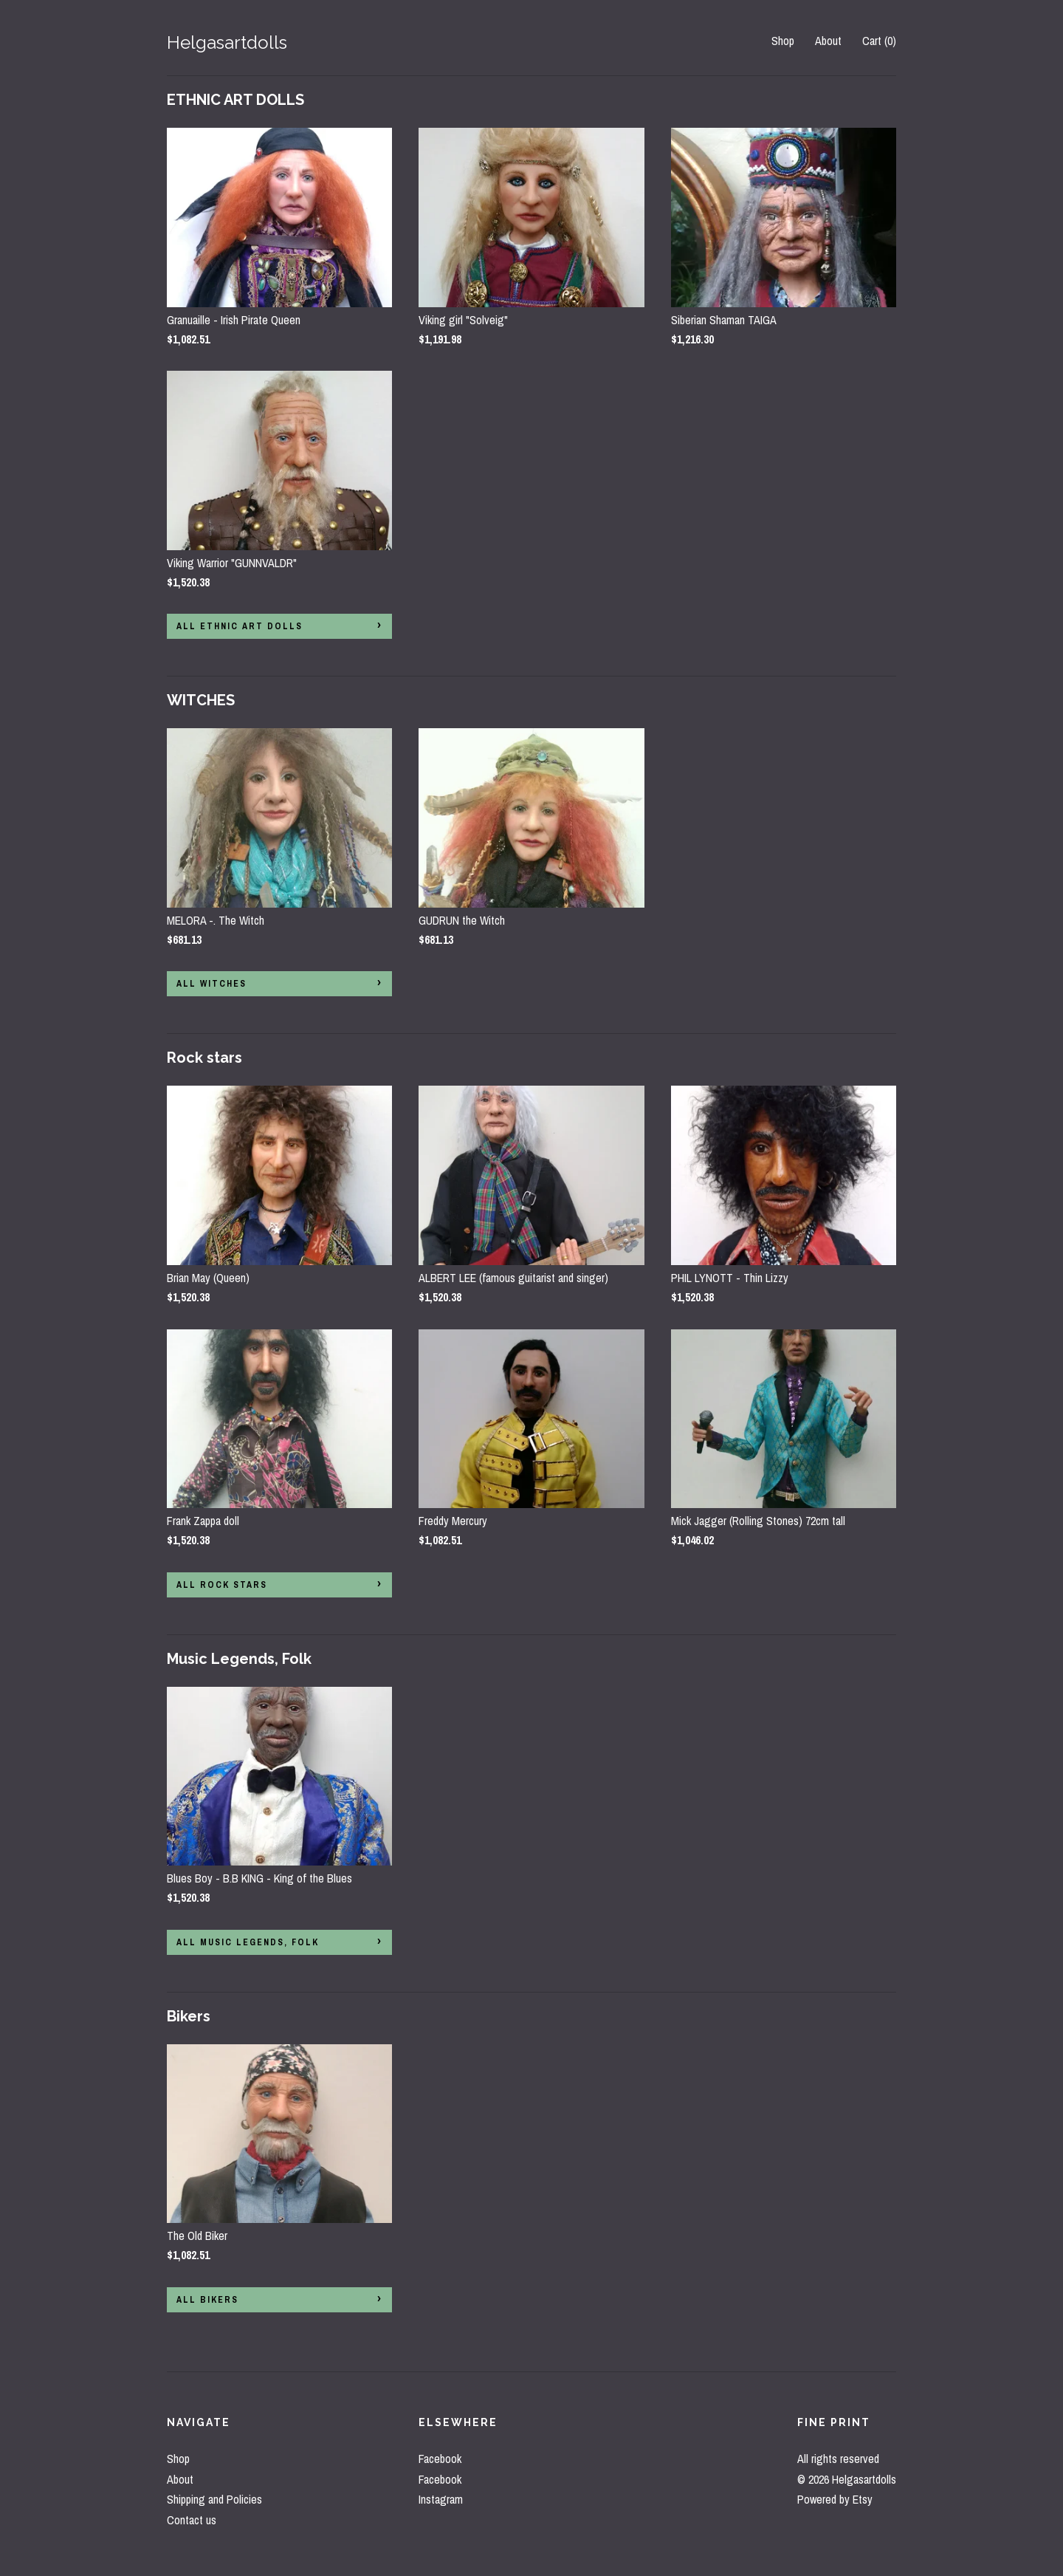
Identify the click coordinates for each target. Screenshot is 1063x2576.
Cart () (879, 40)
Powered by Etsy (835, 2499)
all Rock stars (221, 1585)
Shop (782, 40)
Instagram (441, 2499)
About (828, 40)
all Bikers (207, 2300)
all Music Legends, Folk (247, 1942)
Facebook (440, 2458)
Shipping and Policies (214, 2499)
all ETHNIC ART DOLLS (239, 626)
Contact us (191, 2520)
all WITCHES (211, 984)
